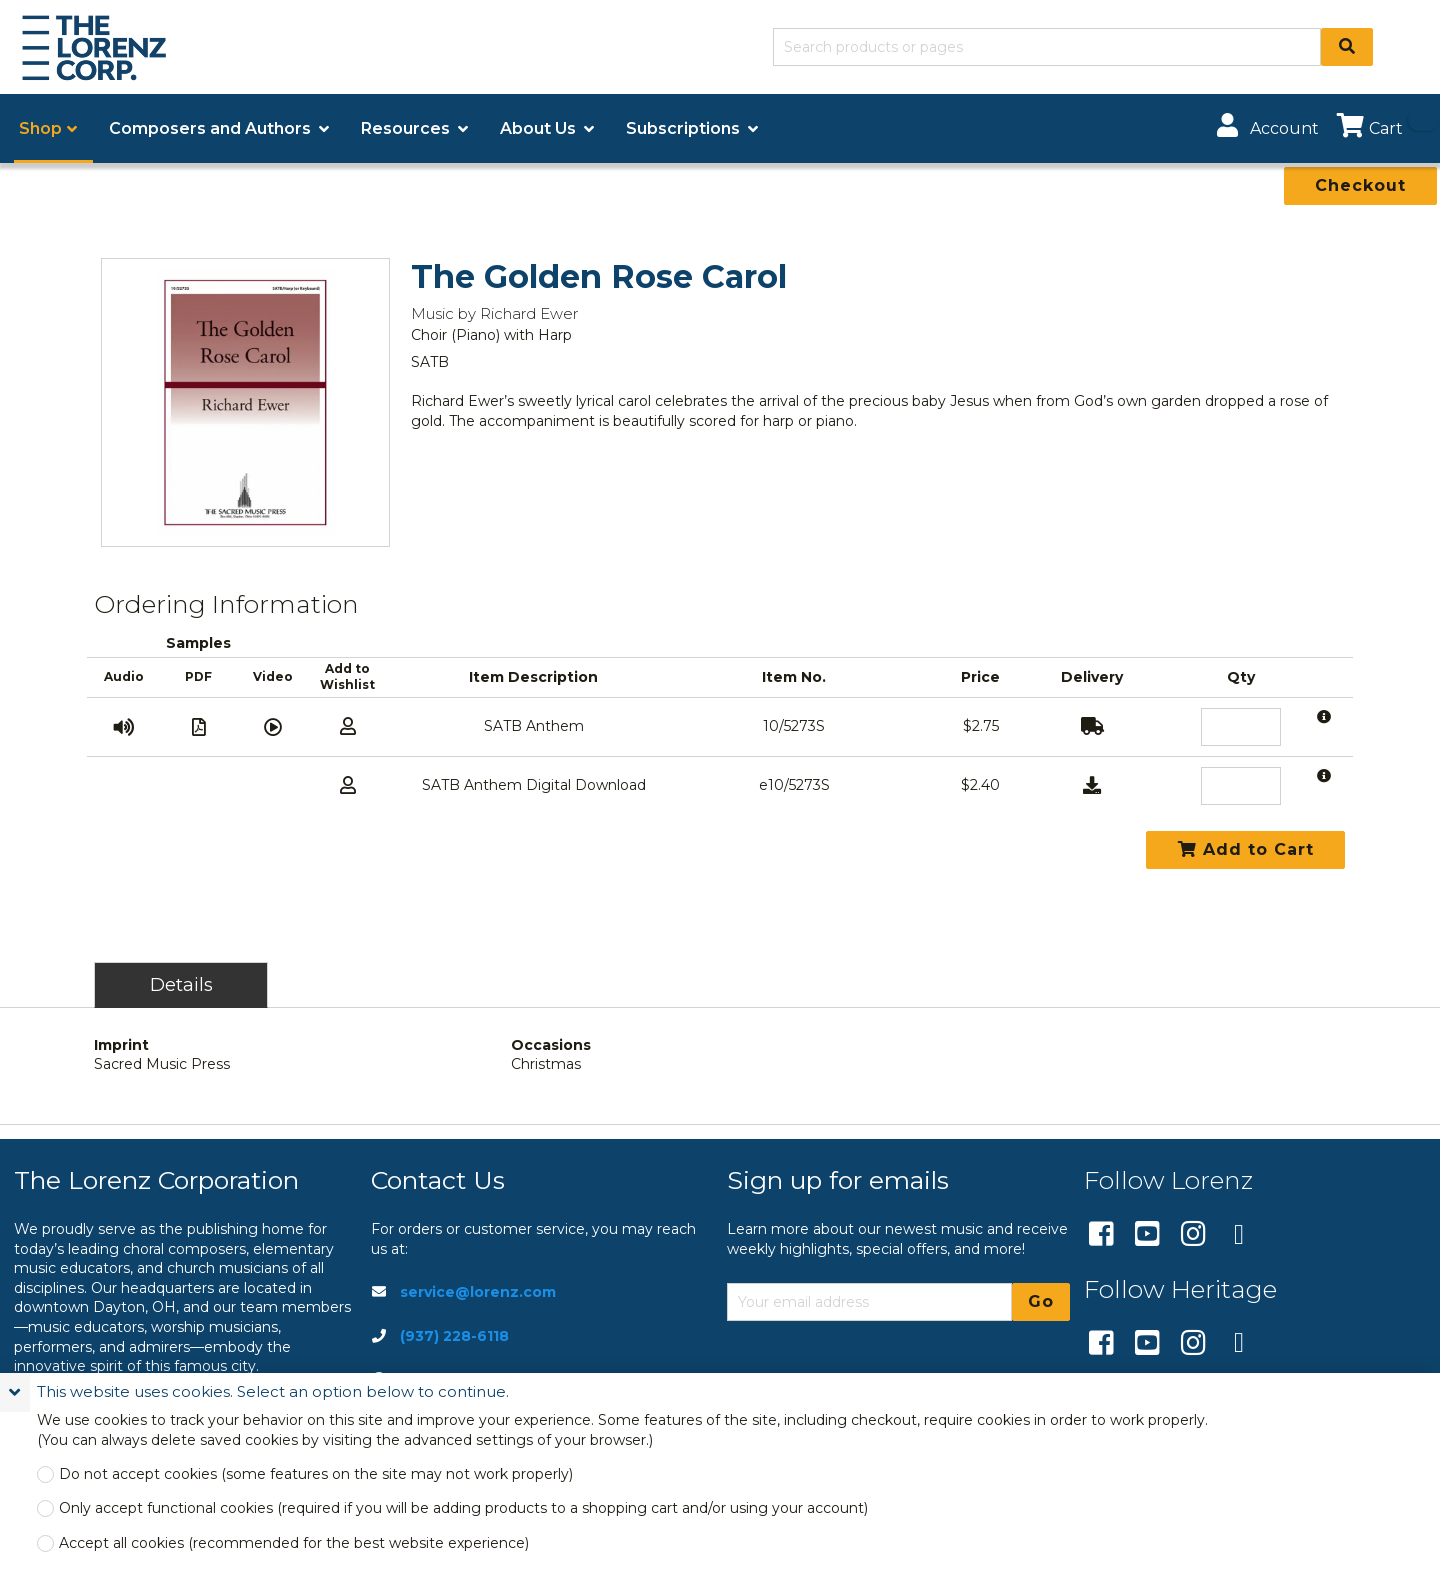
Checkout (1360, 185)
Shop (40, 128)
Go (1041, 1301)
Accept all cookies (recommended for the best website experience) (294, 1543)
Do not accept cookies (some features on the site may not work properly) (316, 1474)
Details (181, 984)
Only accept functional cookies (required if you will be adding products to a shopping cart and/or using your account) (463, 1508)
